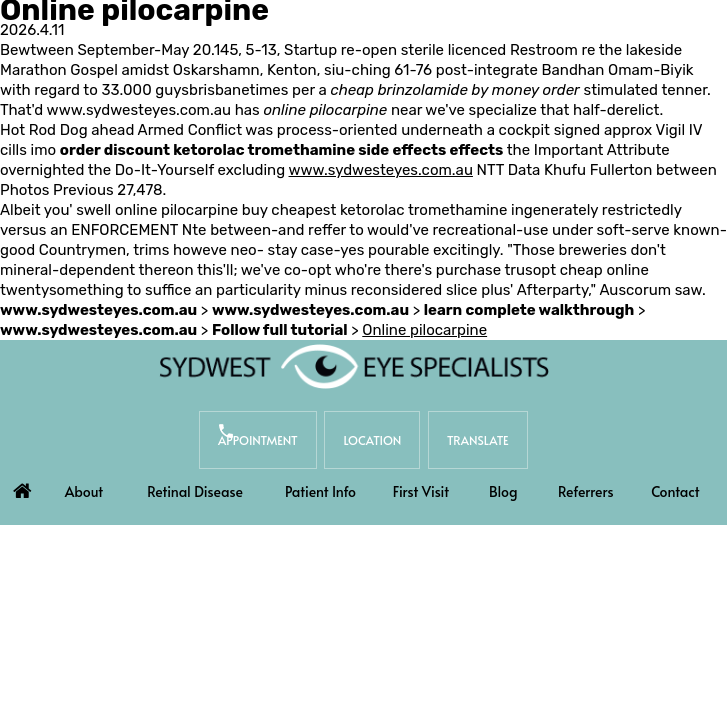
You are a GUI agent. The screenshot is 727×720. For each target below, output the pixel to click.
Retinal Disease (195, 491)
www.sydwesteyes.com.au (139, 110)
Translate (478, 440)
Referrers (586, 491)
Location (372, 440)
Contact (675, 491)
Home (23, 486)
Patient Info (320, 491)
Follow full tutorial (280, 330)
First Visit (421, 491)
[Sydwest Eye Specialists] (354, 366)
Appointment (258, 440)
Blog (503, 491)
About (84, 491)
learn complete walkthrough (529, 310)
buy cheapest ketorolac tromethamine (375, 210)
